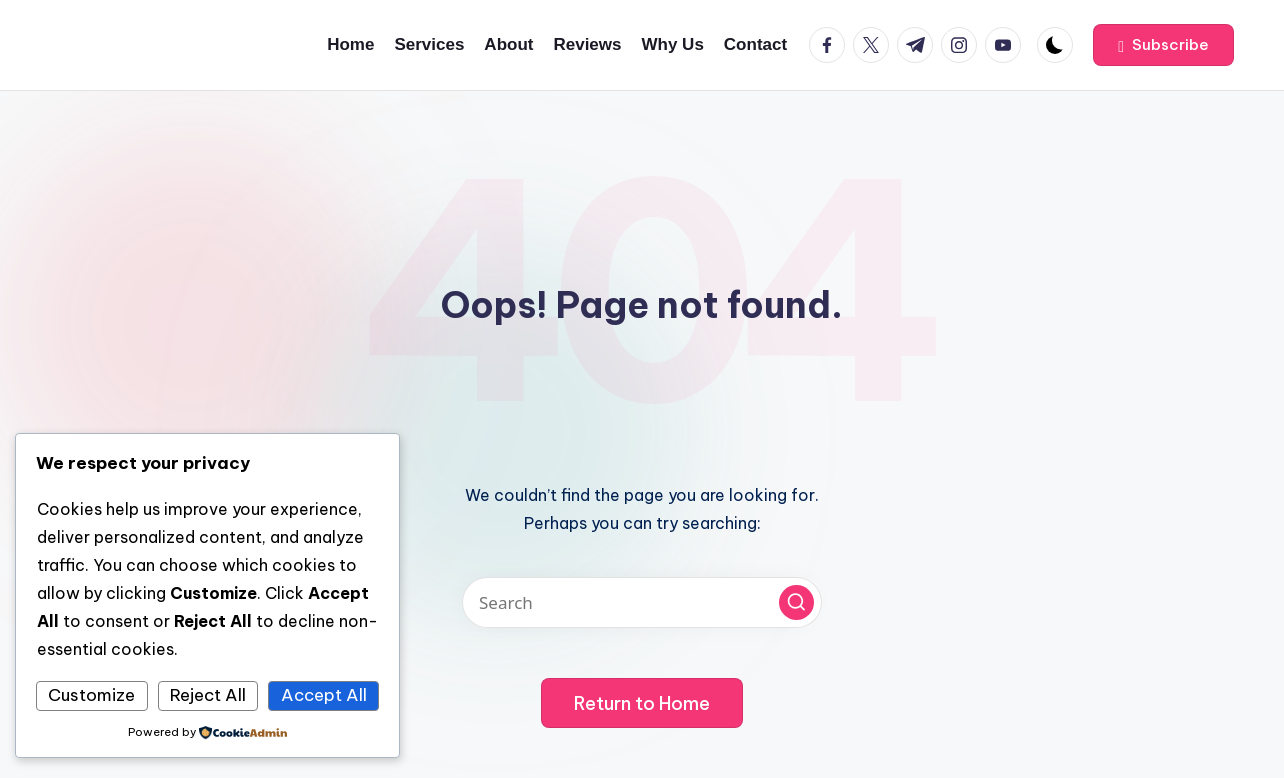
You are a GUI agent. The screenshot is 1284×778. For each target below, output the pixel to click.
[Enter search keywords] (642, 602)
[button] (1163, 45)
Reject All (208, 695)
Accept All (324, 695)
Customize (91, 695)
